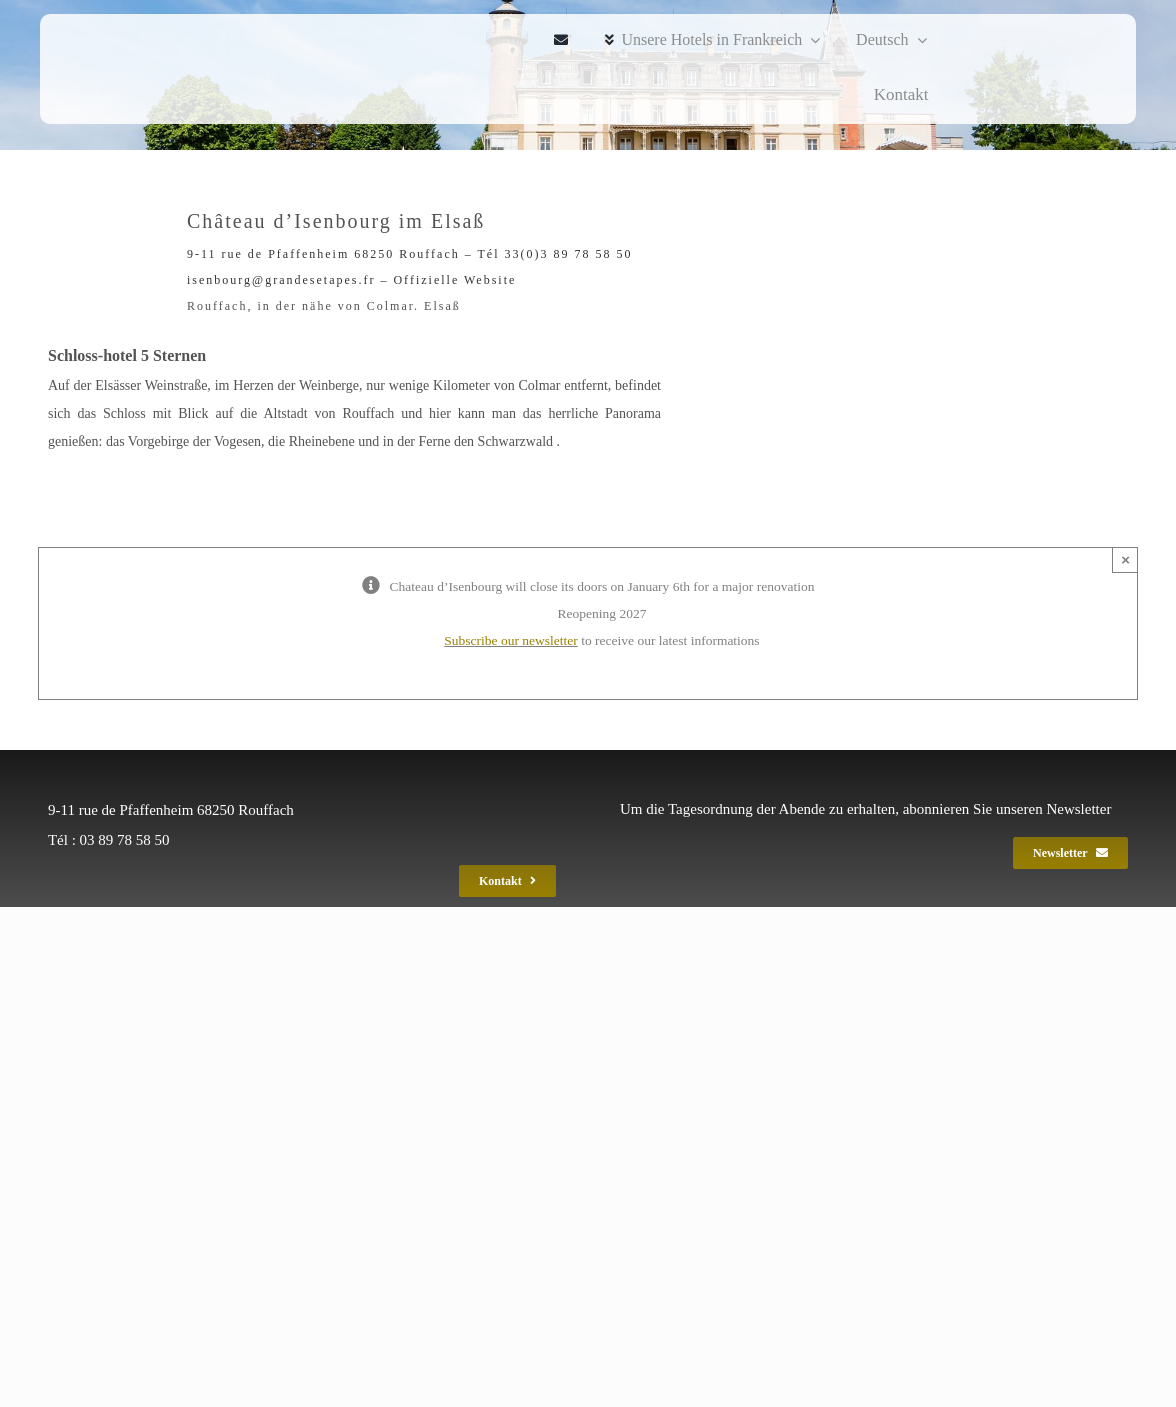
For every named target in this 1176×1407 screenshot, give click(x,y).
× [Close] (1125, 559)
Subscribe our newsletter (510, 640)
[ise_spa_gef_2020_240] (106, 68)
